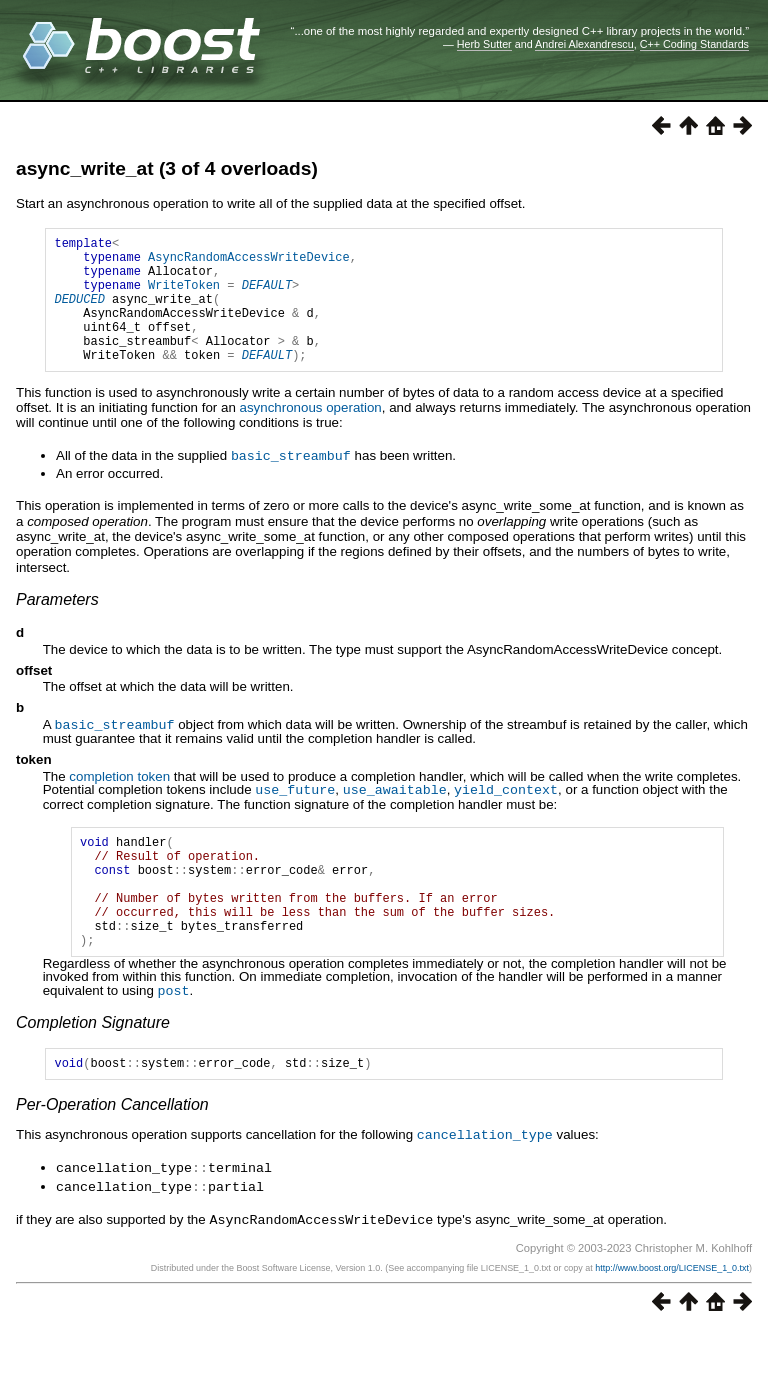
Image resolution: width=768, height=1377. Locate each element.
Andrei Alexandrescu (584, 44)
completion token (119, 801)
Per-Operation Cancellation (112, 1154)
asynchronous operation (311, 434)
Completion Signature (93, 1069)
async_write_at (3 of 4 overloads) (167, 168)
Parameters (57, 625)
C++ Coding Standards (694, 44)
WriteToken (184, 296)
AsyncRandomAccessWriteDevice (249, 262)
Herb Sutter (484, 44)
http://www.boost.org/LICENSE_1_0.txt (672, 1314)
